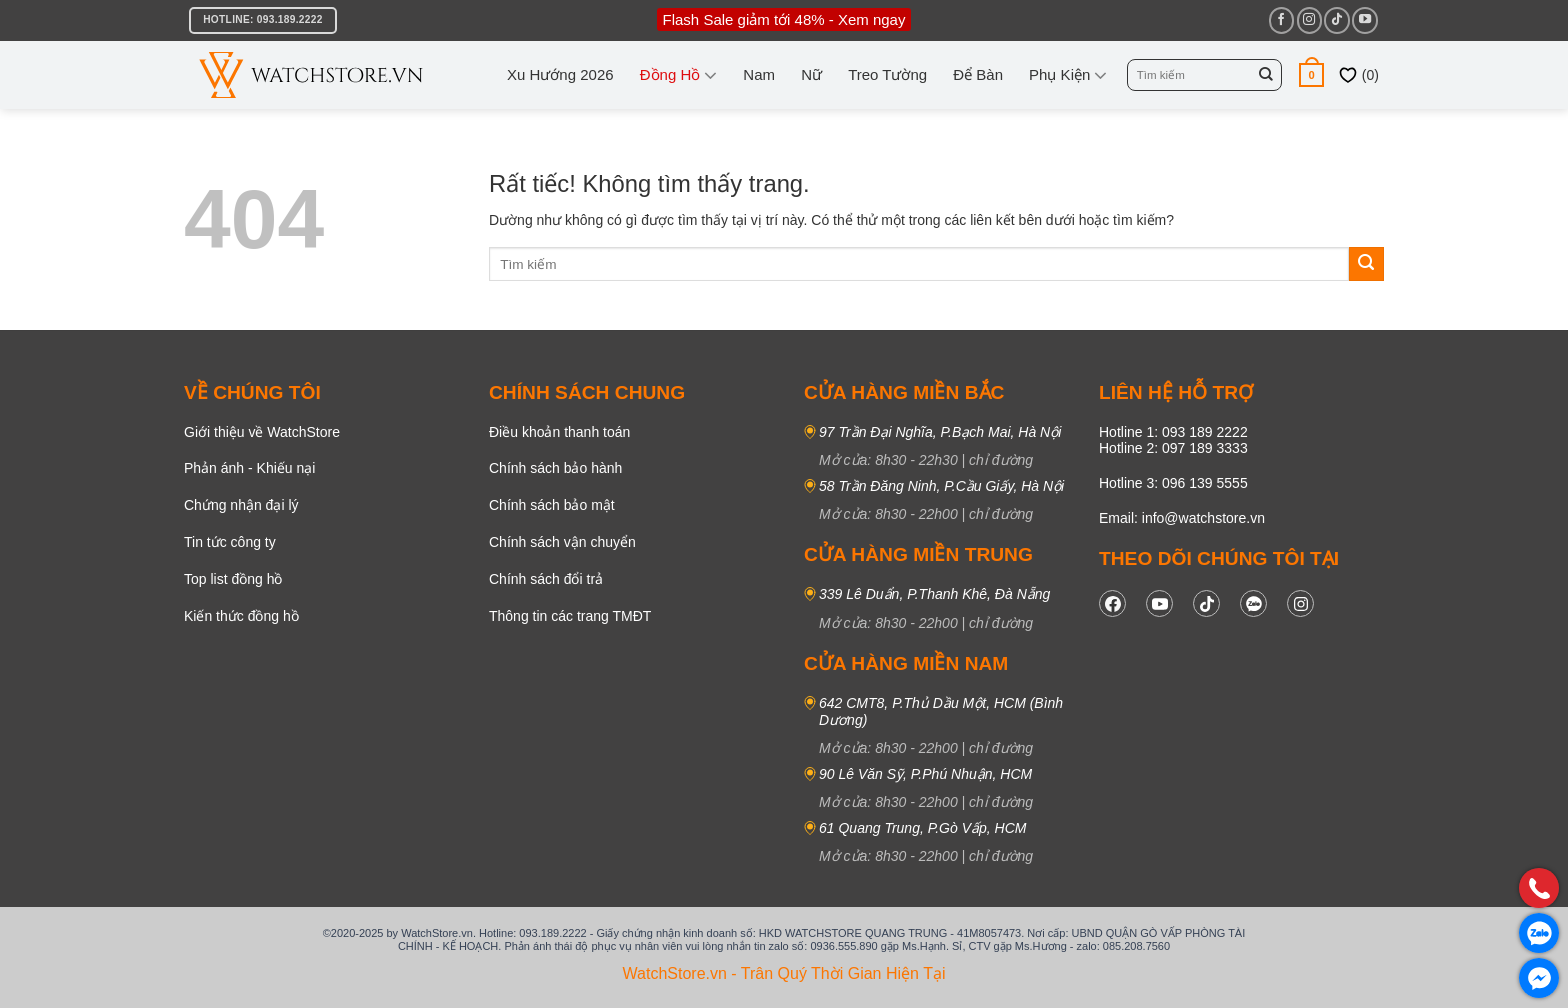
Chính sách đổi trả (546, 579)
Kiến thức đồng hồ (241, 616)
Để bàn (978, 74)
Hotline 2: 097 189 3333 (1173, 448)
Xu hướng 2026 (560, 74)
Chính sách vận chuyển (562, 542)
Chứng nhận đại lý (241, 505)
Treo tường (887, 74)
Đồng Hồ (679, 75)
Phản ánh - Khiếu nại (249, 468)
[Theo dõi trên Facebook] (1281, 20)
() (1358, 75)
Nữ (811, 74)
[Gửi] (1266, 75)
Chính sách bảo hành (555, 468)
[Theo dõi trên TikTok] (1336, 20)
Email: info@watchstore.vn (1182, 518)
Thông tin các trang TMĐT (570, 616)
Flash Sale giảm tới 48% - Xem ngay (784, 19)
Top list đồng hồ (233, 579)
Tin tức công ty (230, 542)
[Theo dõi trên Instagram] (1309, 20)
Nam (759, 74)
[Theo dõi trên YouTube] (1364, 20)
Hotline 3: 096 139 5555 (1173, 483)
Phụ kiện (1068, 75)
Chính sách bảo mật (552, 505)
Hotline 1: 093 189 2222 (1173, 432)
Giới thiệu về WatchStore (262, 432)
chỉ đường (1001, 460)
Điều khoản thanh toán (559, 432)
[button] (1311, 74)
